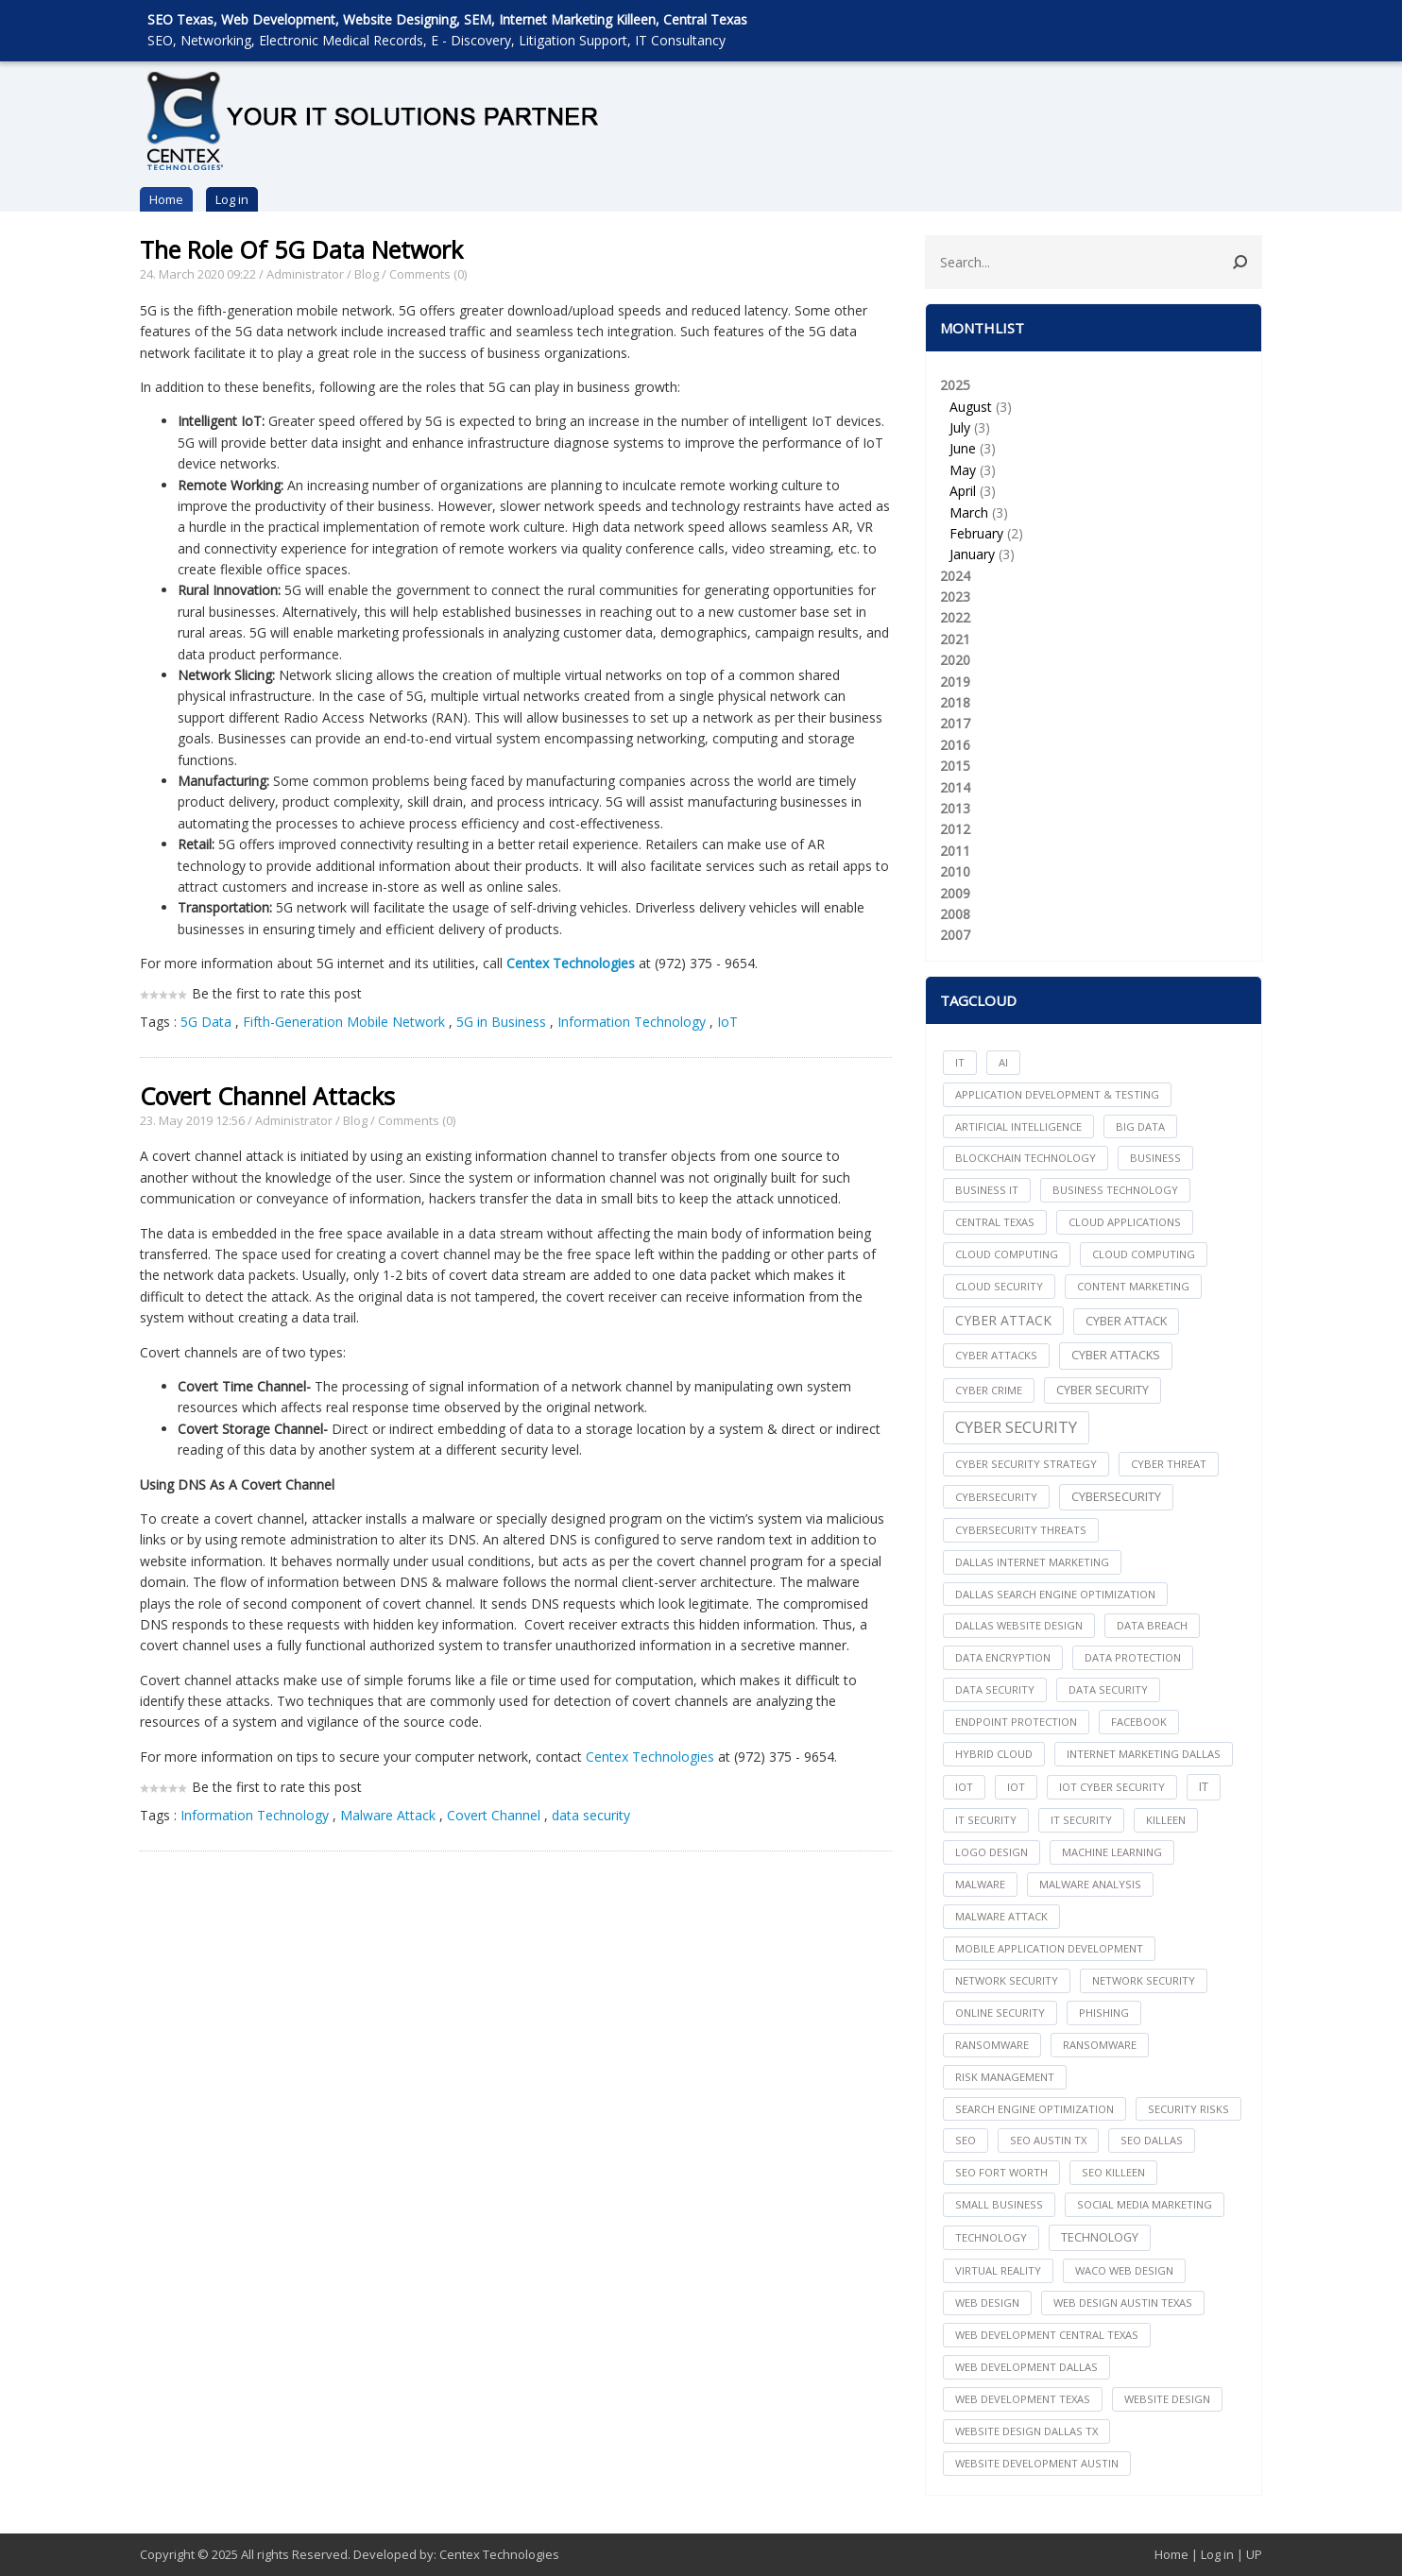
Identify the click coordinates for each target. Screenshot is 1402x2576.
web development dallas (1026, 2367)
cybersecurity (996, 1497)
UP (1254, 2554)
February (976, 533)
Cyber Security (1016, 1427)
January (972, 554)
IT (960, 1062)
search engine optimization (1034, 2109)
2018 (955, 702)
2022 (955, 617)
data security (591, 1815)
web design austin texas (1122, 2302)
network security (1006, 1980)
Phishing (1104, 2012)
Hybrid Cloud (994, 1754)
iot (964, 1787)
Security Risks (1188, 2109)
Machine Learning (1112, 1852)
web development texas (1022, 2399)
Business (1155, 1158)
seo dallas (1151, 2140)
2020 (955, 660)
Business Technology (1115, 1190)
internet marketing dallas (1144, 1754)
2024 (955, 576)
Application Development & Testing (1057, 1094)
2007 (955, 935)
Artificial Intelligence (1018, 1126)
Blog (366, 273)
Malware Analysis (1090, 1884)
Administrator (305, 273)
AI (1003, 1062)
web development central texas (1046, 2335)
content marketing (1133, 1286)
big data (1140, 1126)
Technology (1099, 2237)
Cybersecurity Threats (1020, 1530)
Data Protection (1133, 1657)
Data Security (1108, 1689)
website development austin (1037, 2463)
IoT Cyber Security (1112, 1787)
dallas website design (1019, 1625)
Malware (980, 1884)
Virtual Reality (998, 2270)
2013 (955, 808)
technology (991, 2237)
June (962, 448)
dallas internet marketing (1032, 1562)
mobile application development (1049, 1948)
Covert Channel (493, 1815)
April (962, 491)
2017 (955, 723)
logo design (991, 1852)
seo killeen (1113, 2172)
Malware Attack (388, 1815)
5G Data (205, 1022)
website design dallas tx (1026, 2431)
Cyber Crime (988, 1390)
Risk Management (1004, 2077)
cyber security (1102, 1390)
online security (1000, 2012)
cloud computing (1006, 1254)
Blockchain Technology (1025, 1158)
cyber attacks (996, 1355)
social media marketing (1144, 2204)
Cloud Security (999, 1286)
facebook (1139, 1721)
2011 (955, 851)
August (970, 407)
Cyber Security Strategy (1026, 1464)
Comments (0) (428, 273)
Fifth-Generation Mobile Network (344, 1022)
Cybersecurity (1116, 1497)
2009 (955, 893)
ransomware (992, 2045)
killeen (1166, 1820)
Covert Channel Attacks (267, 1096)
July (959, 427)
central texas (994, 1222)
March (968, 512)
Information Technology (631, 1022)
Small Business (999, 2204)
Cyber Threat (1168, 1464)
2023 (955, 597)
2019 (955, 682)
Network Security (1143, 1980)
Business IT (986, 1190)
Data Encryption (1003, 1657)
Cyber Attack (1003, 1320)
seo (965, 2140)
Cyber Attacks (1115, 1355)
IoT (727, 1022)
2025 (1093, 471)
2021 (955, 639)
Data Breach (1152, 1625)
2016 (955, 745)
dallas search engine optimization (1055, 1594)
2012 (955, 829)
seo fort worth (1001, 2172)
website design (1167, 2399)
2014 (955, 787)
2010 (955, 871)
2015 (955, 766)
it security (986, 1820)
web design (987, 2302)
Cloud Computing (1143, 1254)
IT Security (1081, 1820)
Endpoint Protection (1016, 1721)
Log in (231, 199)
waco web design (1124, 2270)
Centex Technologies (570, 963)
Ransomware (1100, 2045)
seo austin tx (1048, 2140)
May (962, 470)
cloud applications (1125, 1222)
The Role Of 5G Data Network (301, 249)
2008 (955, 914)
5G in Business (501, 1022)
